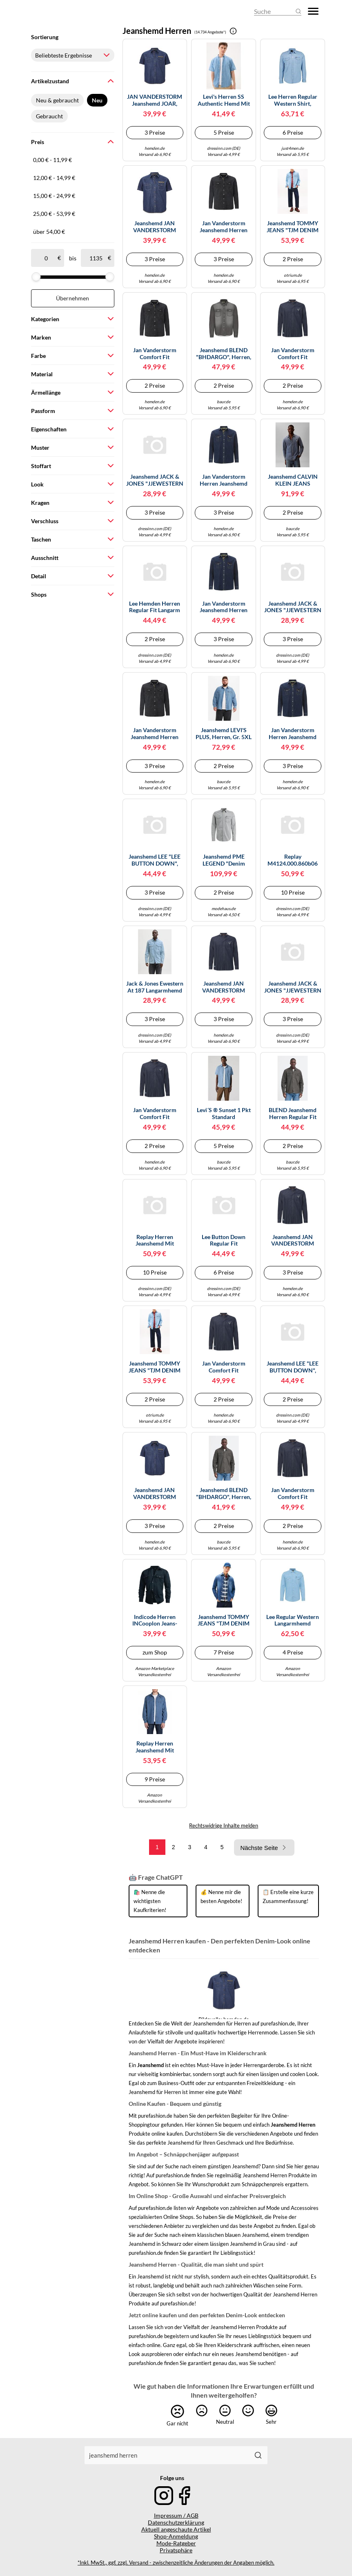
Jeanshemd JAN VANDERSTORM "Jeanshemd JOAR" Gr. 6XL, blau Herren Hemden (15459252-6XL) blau (154, 1494)
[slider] (35, 276)
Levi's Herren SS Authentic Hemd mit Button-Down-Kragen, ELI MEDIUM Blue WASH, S (224, 100)
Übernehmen (72, 298)
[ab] (46, 258)
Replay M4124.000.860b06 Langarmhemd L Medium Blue (292, 860)
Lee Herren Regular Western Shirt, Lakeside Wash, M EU (293, 100)
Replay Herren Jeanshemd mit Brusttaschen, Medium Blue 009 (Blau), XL (154, 1241)
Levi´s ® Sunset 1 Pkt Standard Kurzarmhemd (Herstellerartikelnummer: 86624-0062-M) (223, 1114)
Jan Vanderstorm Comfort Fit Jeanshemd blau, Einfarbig (292, 354)
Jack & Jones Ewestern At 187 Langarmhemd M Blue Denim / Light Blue (154, 987)
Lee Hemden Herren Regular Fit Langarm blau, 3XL (154, 607)
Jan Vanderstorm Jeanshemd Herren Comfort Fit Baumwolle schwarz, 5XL (223, 227)
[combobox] (167, 2455)
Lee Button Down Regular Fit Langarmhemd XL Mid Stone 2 (224, 1241)
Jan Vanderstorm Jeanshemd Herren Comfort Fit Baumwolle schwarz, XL (154, 734)
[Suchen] (258, 2455)
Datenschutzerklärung (176, 2522)
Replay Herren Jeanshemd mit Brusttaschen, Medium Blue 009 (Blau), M (154, 1747)
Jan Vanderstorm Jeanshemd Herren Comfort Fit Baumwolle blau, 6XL (224, 607)
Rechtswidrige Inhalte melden (223, 1825)
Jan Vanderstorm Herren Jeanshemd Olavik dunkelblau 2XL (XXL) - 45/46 (223, 480)
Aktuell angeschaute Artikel (176, 2529)
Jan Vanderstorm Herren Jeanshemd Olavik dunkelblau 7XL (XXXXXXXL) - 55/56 (292, 734)
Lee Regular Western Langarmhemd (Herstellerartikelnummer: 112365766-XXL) (292, 1621)
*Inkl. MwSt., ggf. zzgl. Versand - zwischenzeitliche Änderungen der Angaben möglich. (176, 2563)
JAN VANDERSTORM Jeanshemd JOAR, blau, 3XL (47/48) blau (155, 100)
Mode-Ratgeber (176, 2543)
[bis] (95, 258)
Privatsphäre (176, 2550)
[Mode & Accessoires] (53, 11)
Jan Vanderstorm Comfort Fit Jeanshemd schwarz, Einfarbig (154, 354)
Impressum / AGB (176, 2515)
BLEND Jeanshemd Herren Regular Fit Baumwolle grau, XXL (293, 1114)
